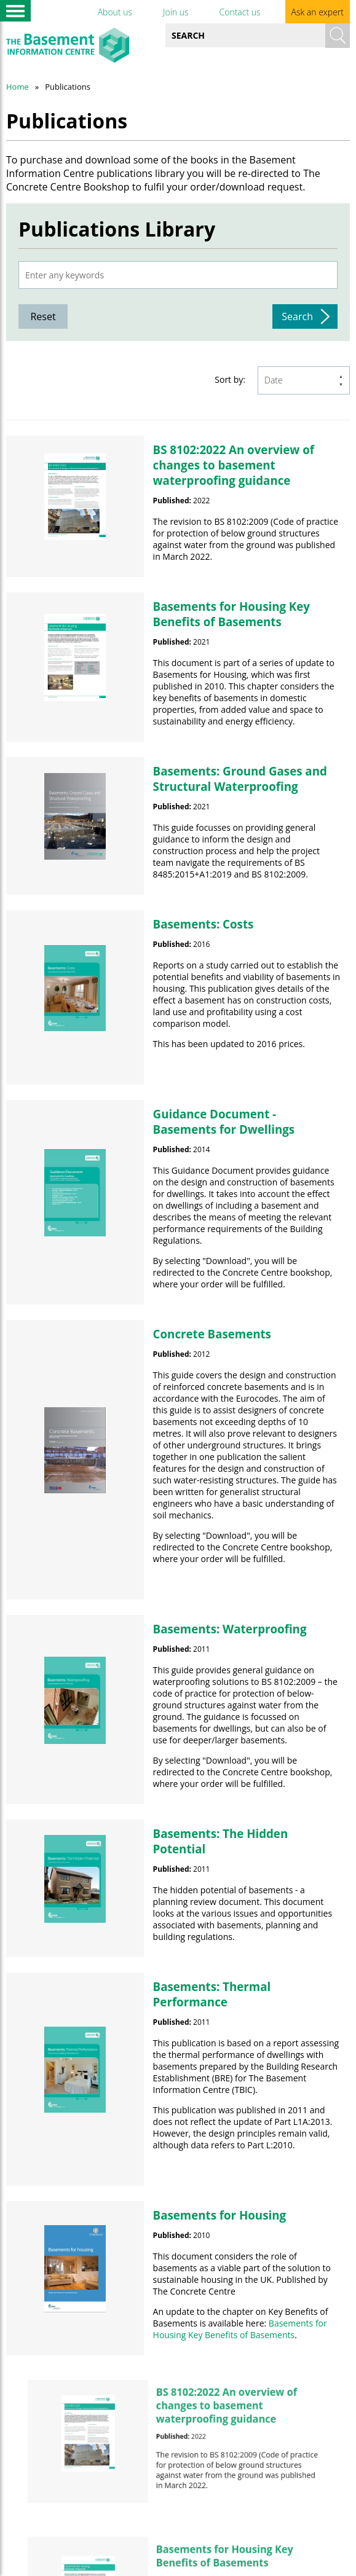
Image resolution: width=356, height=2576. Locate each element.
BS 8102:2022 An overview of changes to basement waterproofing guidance (233, 465)
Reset (42, 316)
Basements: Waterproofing (230, 1628)
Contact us (239, 12)
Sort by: (230, 379)
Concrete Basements (212, 1333)
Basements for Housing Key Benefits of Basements (231, 614)
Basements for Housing (219, 2215)
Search (297, 316)
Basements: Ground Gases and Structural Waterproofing (240, 778)
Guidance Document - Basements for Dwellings (224, 1121)
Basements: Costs (203, 924)
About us (115, 12)
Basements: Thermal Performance (212, 1994)
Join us (176, 12)
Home (17, 86)
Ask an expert (317, 12)
